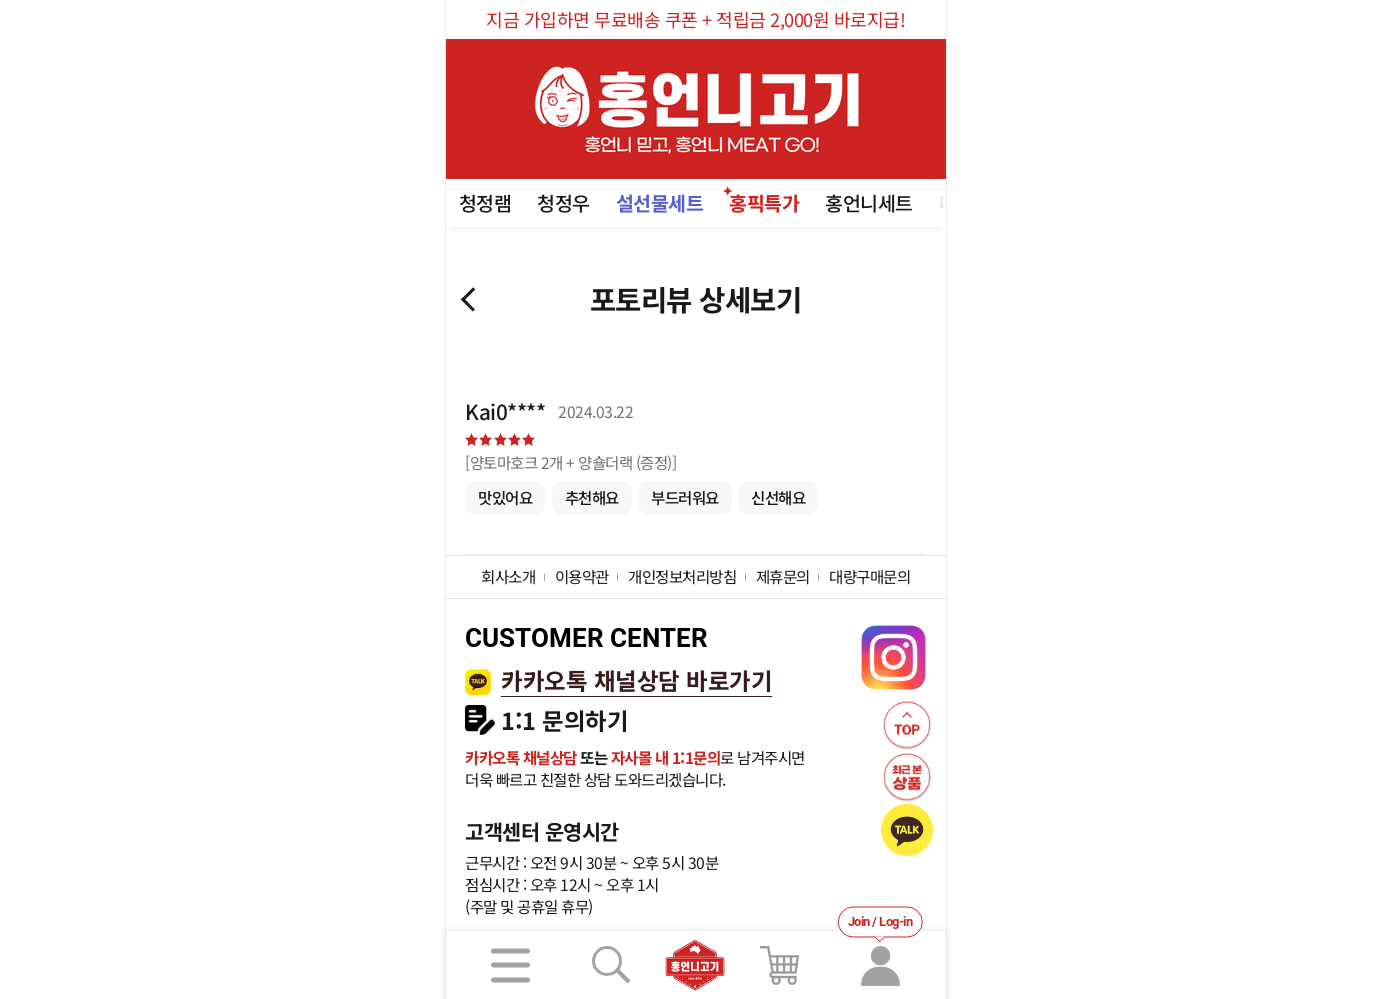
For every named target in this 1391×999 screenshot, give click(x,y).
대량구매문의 (869, 576)
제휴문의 (783, 576)
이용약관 (582, 576)
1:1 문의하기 (564, 720)
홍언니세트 (869, 202)
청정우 (563, 202)
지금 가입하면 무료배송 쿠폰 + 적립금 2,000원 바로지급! (695, 19)
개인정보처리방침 (682, 576)
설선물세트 (660, 202)
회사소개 (508, 576)
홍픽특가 (764, 202)
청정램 (485, 202)
